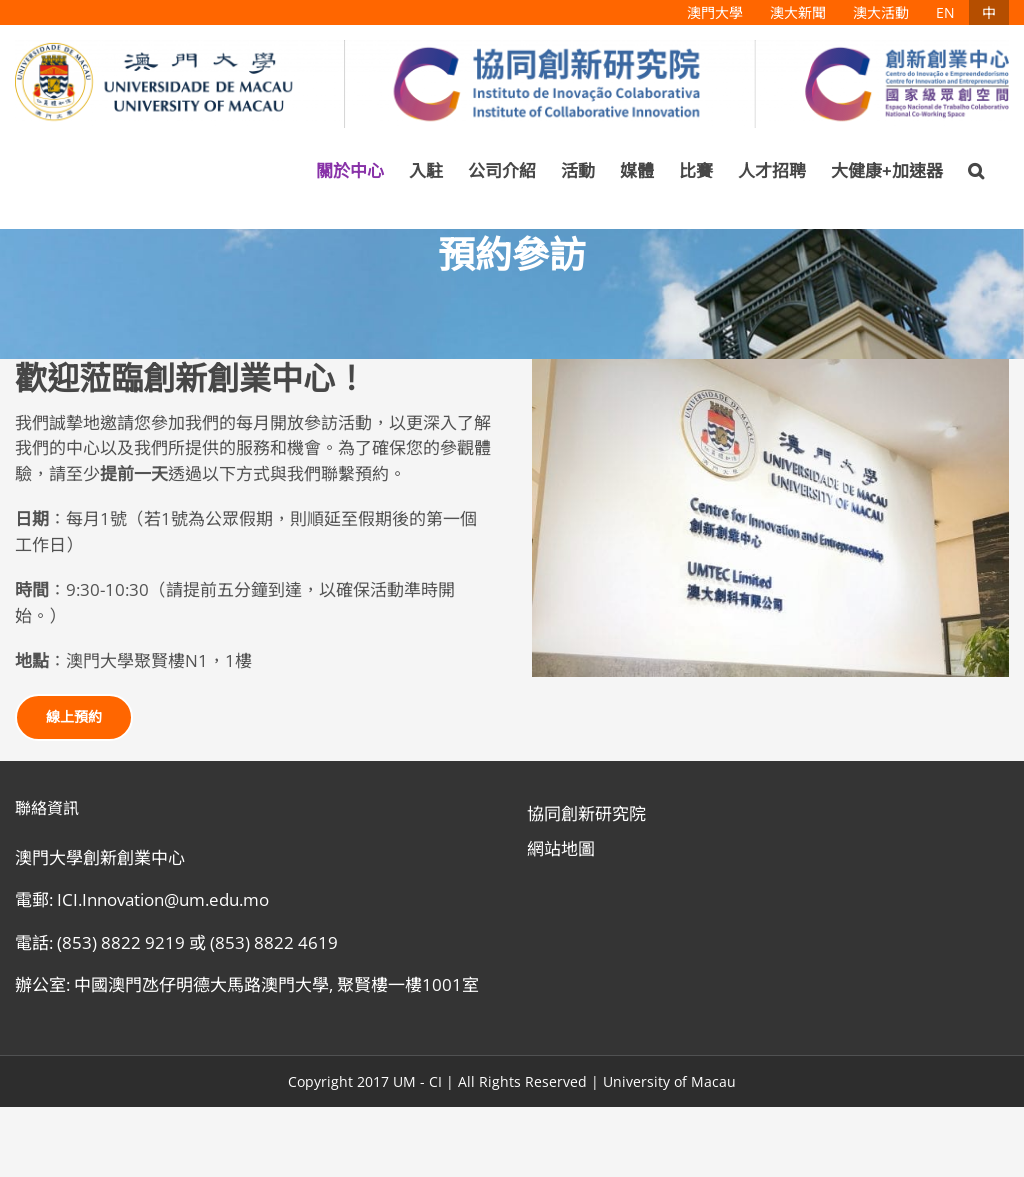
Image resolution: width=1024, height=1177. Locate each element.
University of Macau (669, 1081)
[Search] (976, 171)
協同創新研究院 (586, 813)
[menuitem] (715, 12)
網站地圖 (561, 848)
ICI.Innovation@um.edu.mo (163, 899)
